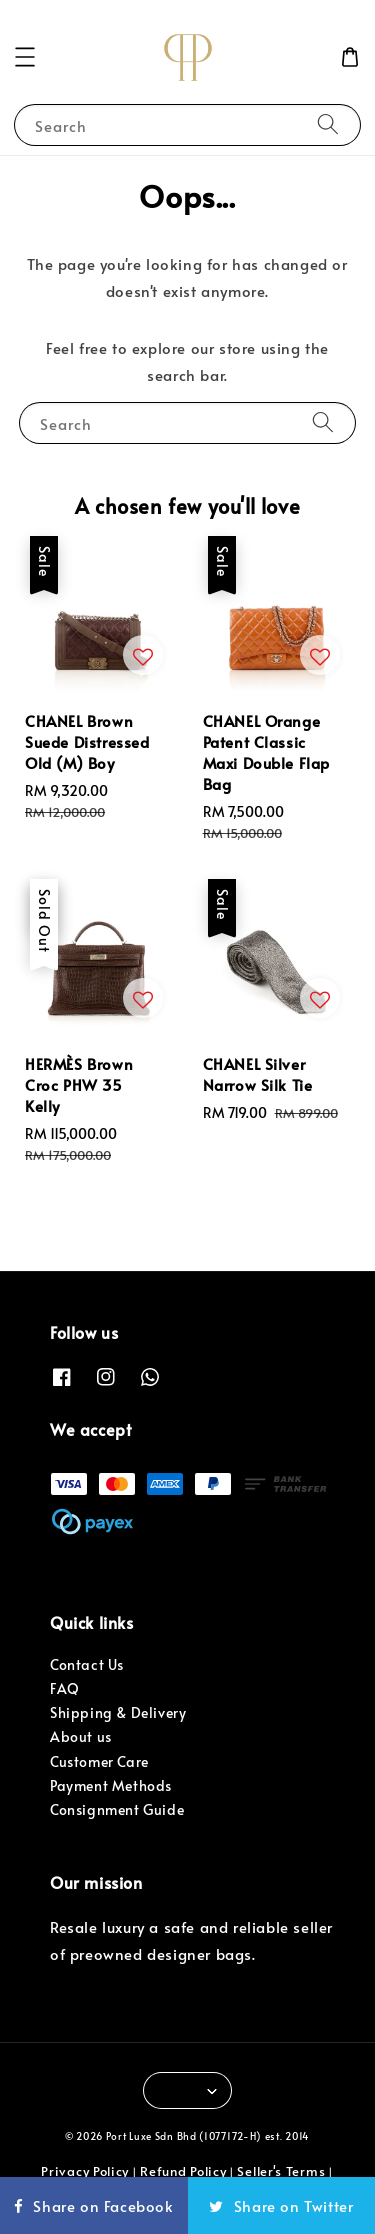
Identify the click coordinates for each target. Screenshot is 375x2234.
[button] (25, 57)
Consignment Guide (117, 1809)
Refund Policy (183, 2171)
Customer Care (99, 1761)
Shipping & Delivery (118, 1712)
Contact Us (87, 1664)
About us (81, 1736)
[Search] (328, 124)
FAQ (65, 1688)
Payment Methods (111, 1785)
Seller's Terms (281, 2171)
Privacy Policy (85, 2171)
